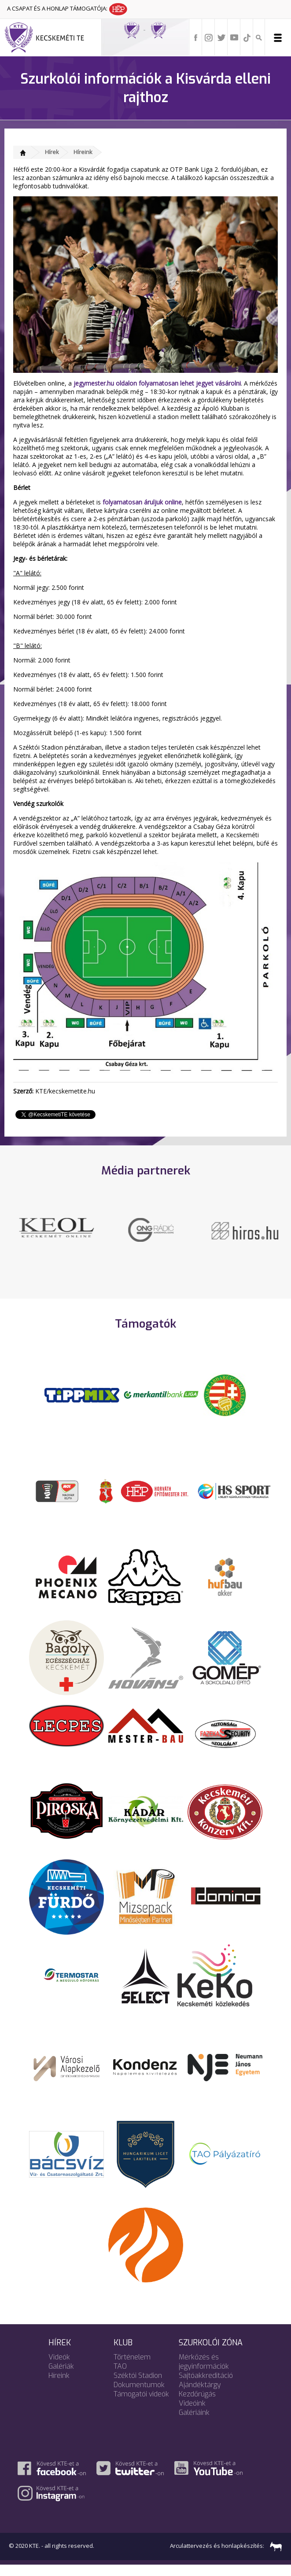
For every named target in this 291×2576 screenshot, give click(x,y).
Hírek (52, 152)
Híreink (83, 152)
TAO (120, 2377)
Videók (59, 2368)
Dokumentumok (139, 2395)
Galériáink (194, 2423)
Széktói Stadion (138, 2386)
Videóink (192, 2414)
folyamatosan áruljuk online (142, 502)
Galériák (61, 2377)
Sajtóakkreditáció (206, 2386)
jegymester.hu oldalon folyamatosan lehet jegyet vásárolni (157, 383)
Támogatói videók (141, 2405)
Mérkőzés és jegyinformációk (204, 2372)
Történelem (132, 2368)
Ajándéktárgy (200, 2395)
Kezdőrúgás (197, 2405)
